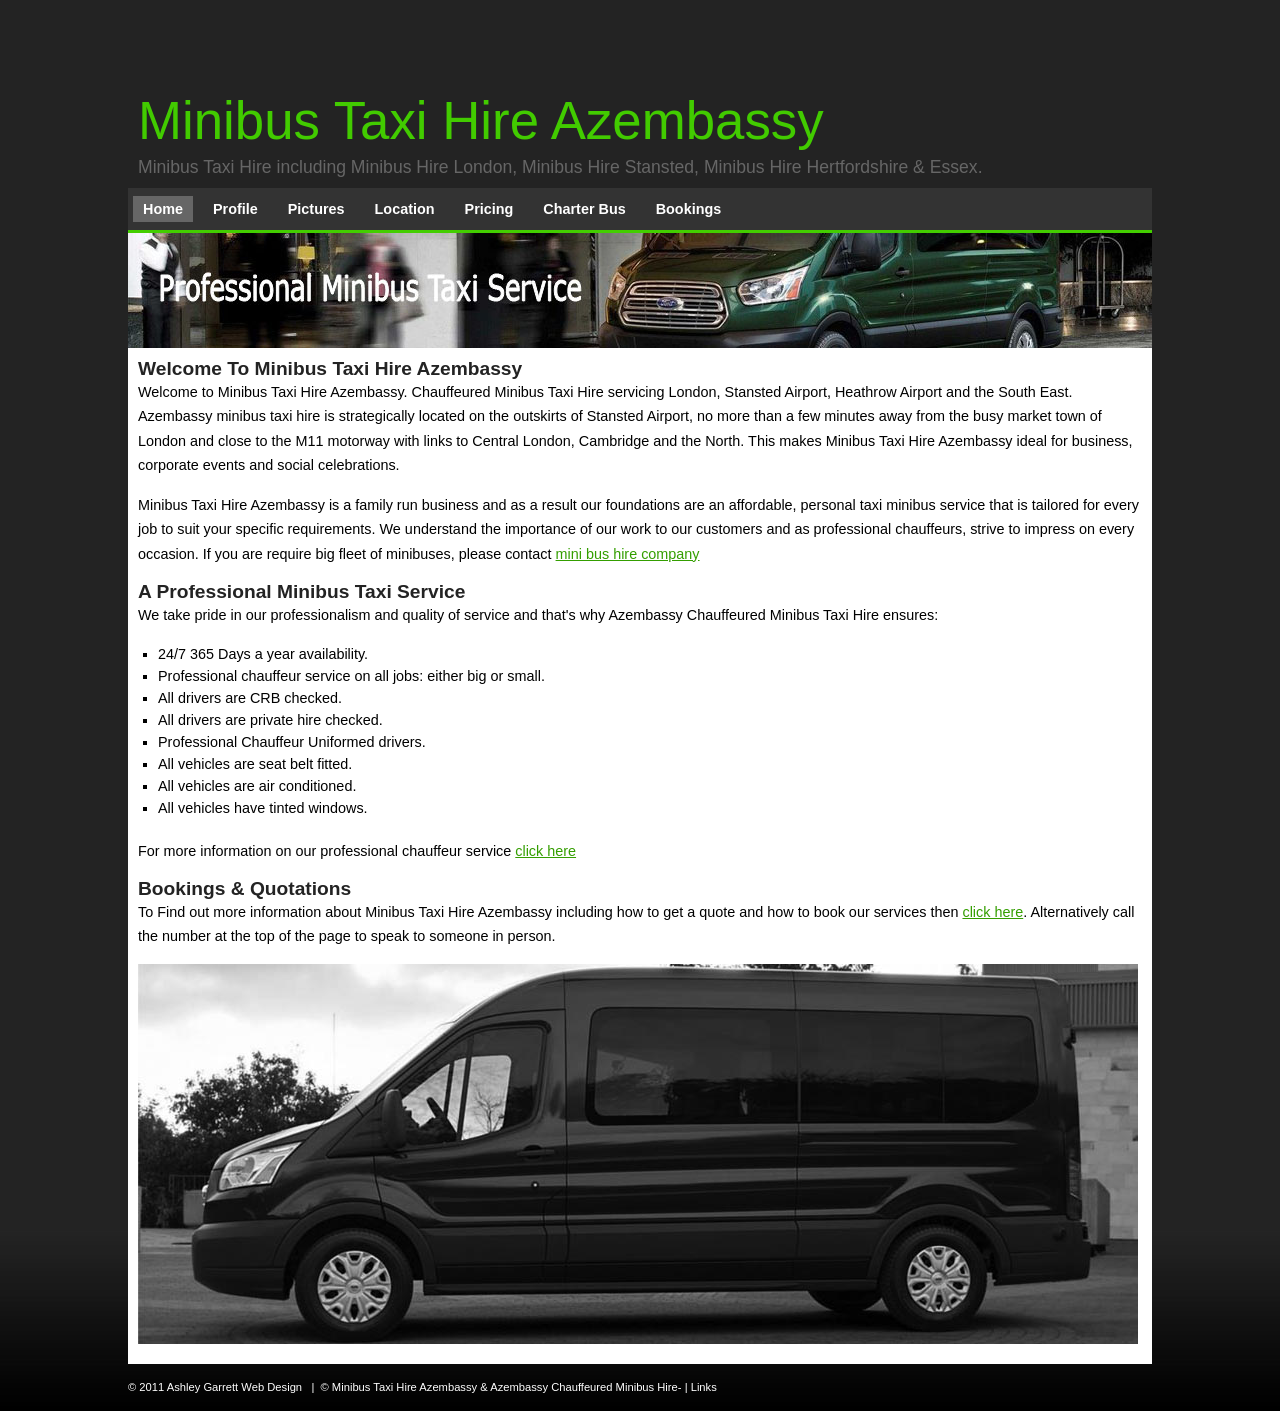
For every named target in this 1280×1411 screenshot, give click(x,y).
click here (545, 851)
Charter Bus (584, 209)
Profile (235, 209)
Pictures (316, 209)
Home (163, 209)
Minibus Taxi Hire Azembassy (481, 120)
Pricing (489, 209)
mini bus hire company (628, 554)
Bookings (689, 209)
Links (704, 1387)
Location (405, 209)
